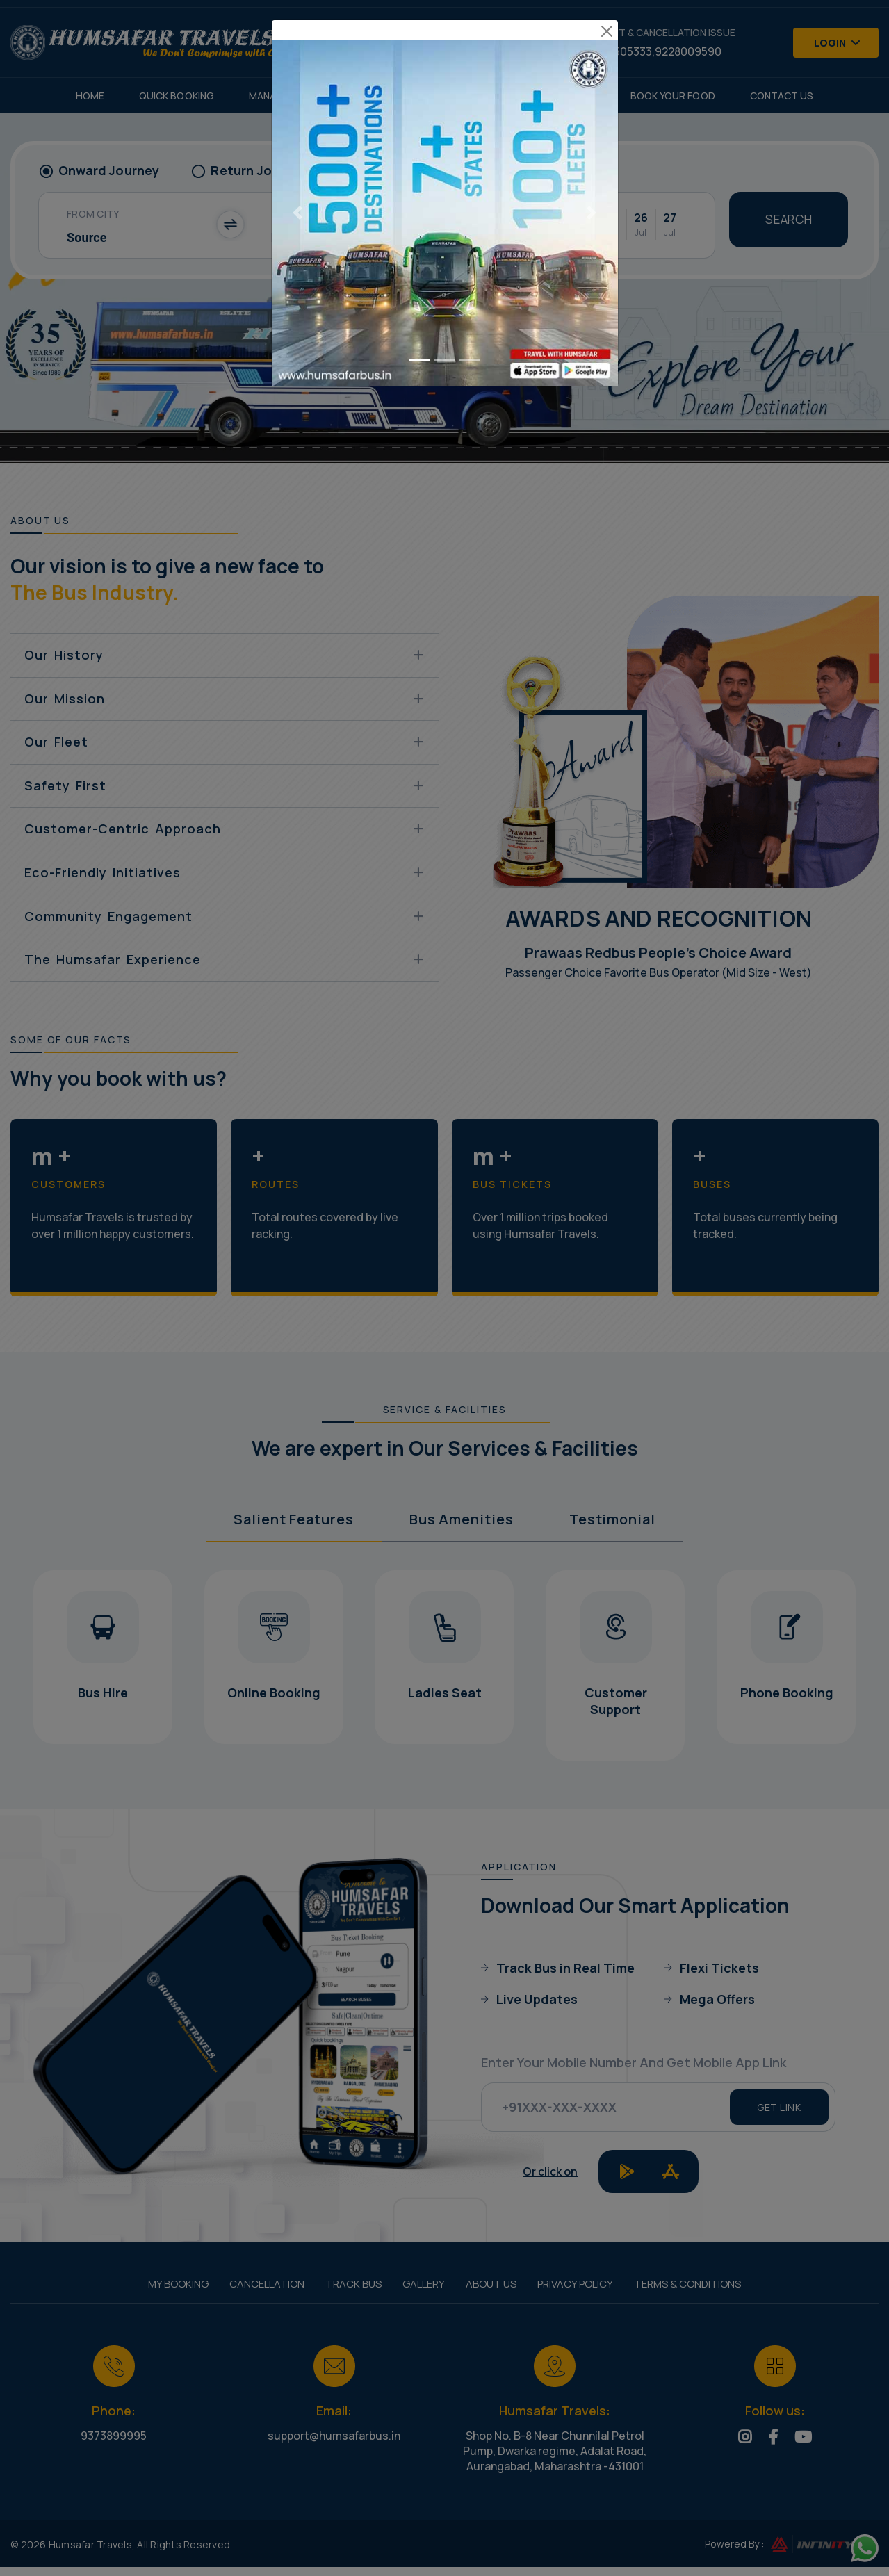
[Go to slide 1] (419, 299)
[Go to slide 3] (469, 299)
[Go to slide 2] (444, 299)
